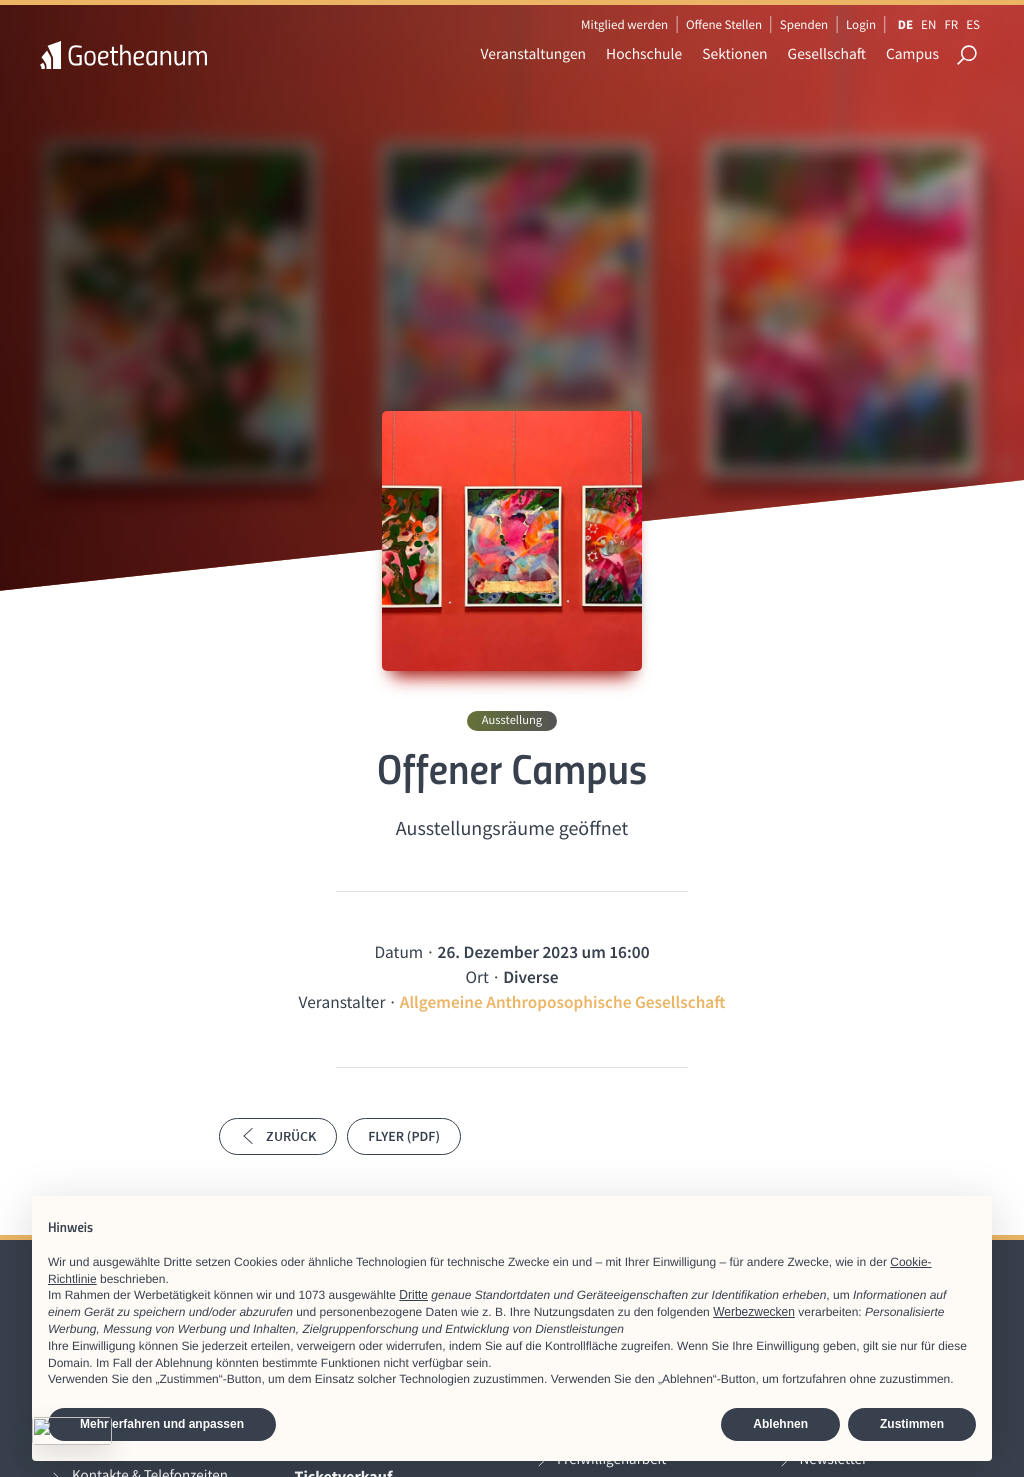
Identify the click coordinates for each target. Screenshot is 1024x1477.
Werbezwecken (754, 1312)
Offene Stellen (724, 24)
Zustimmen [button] (912, 1424)
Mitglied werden (624, 24)
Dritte (413, 1295)
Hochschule (644, 54)
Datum (398, 952)
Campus (912, 54)
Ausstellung (512, 720)
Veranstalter (342, 1002)
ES (973, 24)
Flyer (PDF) (404, 1136)
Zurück (278, 1136)
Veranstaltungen (534, 54)
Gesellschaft (827, 54)
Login (861, 24)
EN (928, 24)
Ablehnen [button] (780, 1424)
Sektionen (734, 54)
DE (905, 24)
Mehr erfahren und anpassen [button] (162, 1424)
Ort (477, 977)
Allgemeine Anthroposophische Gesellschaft (563, 1002)
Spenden (804, 24)
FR (951, 24)
